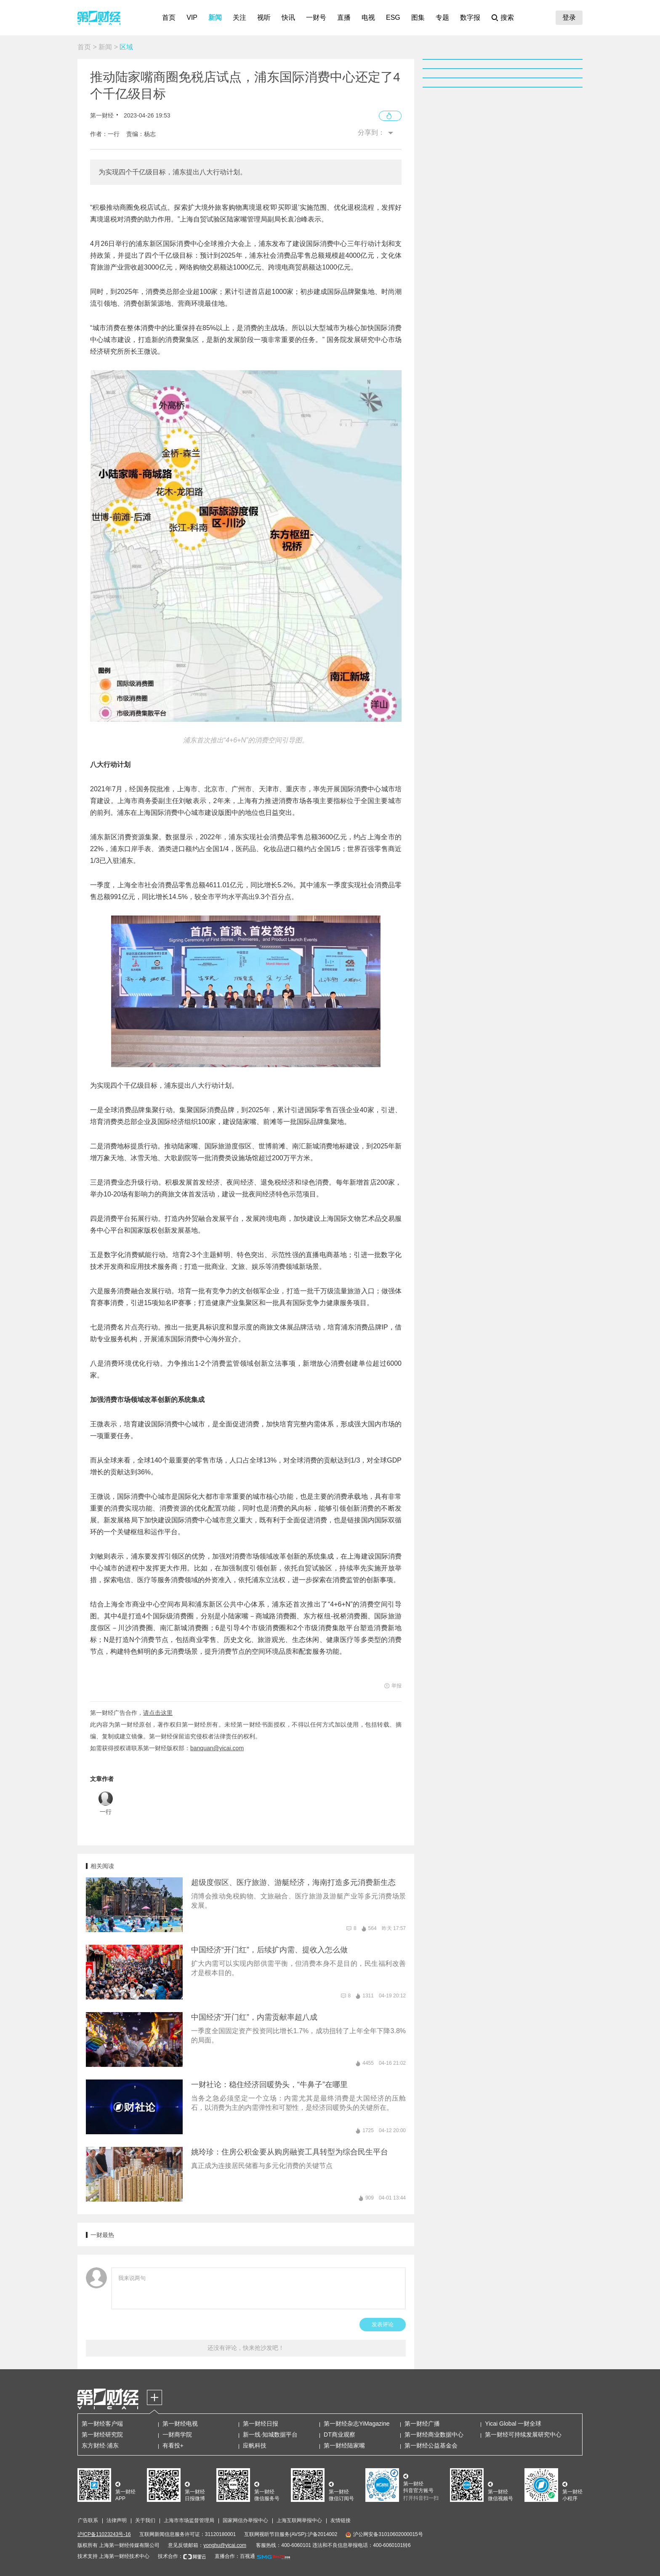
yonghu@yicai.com (224, 2545)
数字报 (470, 17)
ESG (393, 17)
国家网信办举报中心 (245, 2520)
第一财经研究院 (102, 2434)
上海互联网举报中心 (299, 2520)
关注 (239, 17)
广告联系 (88, 2520)
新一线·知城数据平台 (270, 2434)
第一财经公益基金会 (431, 2445)
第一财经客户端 (102, 2423)
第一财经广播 (422, 2423)
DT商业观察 (339, 2434)
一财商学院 (177, 2434)
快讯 (288, 17)
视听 (264, 17)
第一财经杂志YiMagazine (357, 2423)
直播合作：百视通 (235, 2556)
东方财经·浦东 (100, 2445)
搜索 (507, 17)
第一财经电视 (180, 2423)
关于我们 (145, 2520)
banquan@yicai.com (217, 1748)
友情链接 (340, 2520)
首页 (169, 17)
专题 (442, 17)
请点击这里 (158, 1712)
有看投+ (173, 2445)
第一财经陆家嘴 (344, 2445)
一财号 (316, 17)
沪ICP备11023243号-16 (104, 2534)
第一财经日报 (260, 2423)
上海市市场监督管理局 (189, 2520)
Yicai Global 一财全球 (513, 2423)
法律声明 (116, 2520)
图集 (418, 17)
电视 (368, 17)
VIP (191, 17)
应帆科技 (254, 2445)
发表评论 (383, 2324)
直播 (344, 17)
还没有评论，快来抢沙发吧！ (246, 2347)
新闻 (215, 17)
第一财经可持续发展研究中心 (523, 2434)
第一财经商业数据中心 (434, 2434)
